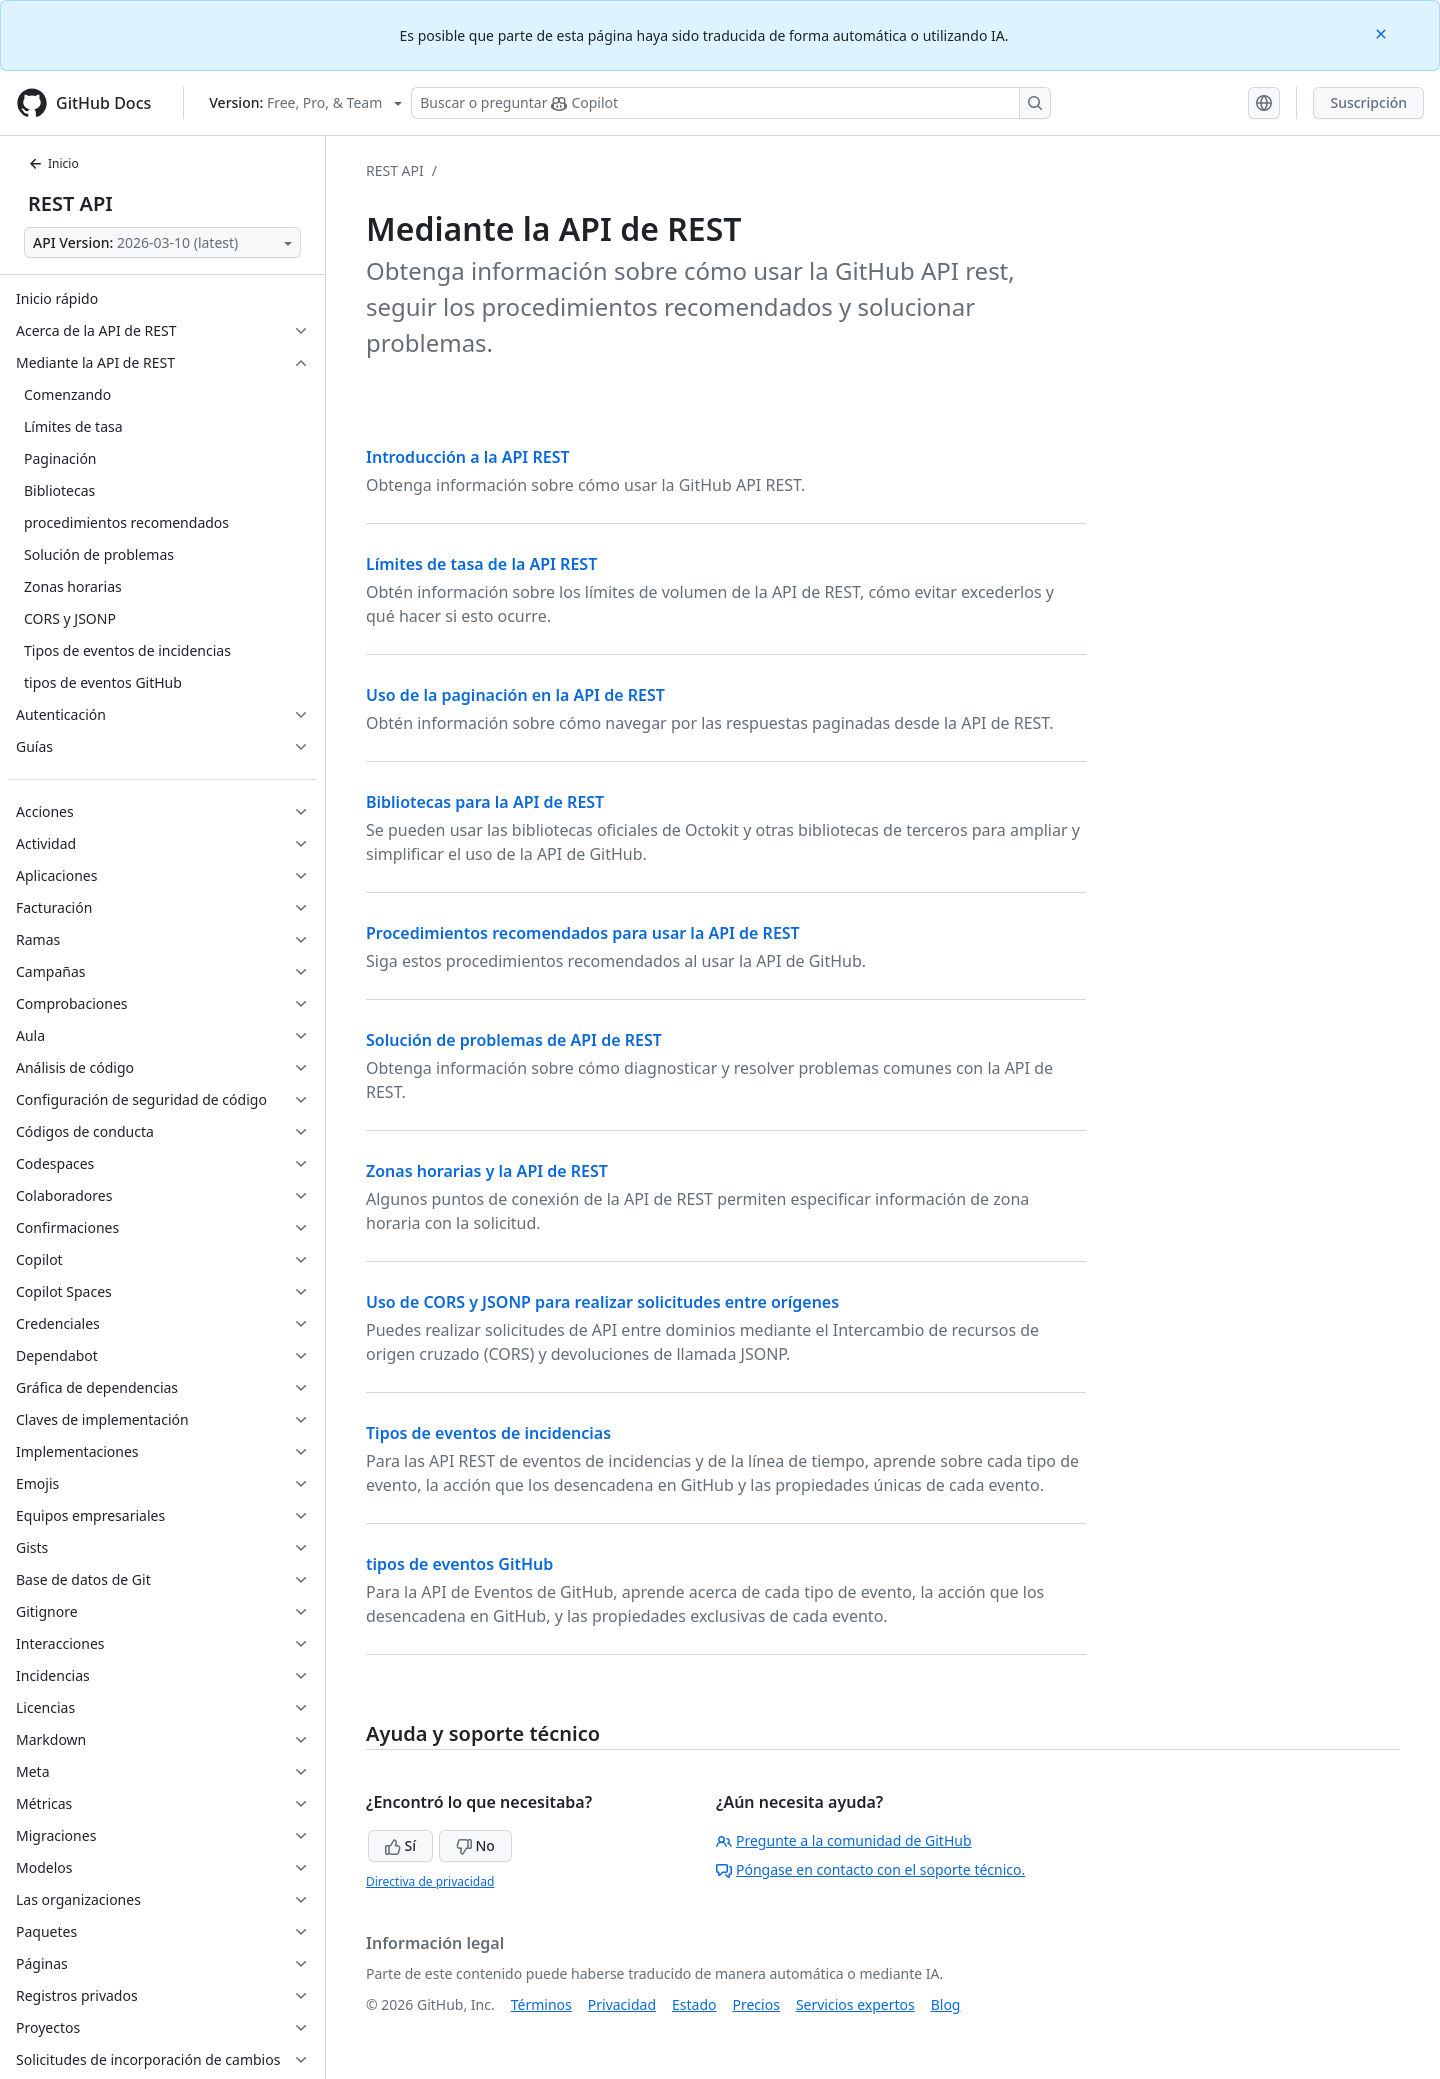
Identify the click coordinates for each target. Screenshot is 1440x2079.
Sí (400, 1845)
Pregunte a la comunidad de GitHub (844, 1840)
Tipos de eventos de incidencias (488, 1433)
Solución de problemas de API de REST (514, 1040)
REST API (70, 203)
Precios (756, 2004)
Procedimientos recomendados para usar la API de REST (583, 933)
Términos (541, 2004)
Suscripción (1368, 102)
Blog (946, 2004)
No (475, 1845)
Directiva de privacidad (430, 1881)
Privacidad (622, 2004)
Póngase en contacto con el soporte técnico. (870, 1869)
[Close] (1383, 32)
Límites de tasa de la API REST (481, 564)
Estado (694, 2004)
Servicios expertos (855, 2004)
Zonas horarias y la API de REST (487, 1171)
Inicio (53, 163)
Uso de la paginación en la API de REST (515, 695)
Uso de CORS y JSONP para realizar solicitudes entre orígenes (602, 1302)
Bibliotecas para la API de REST (485, 802)
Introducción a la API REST (468, 457)
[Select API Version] (162, 242)
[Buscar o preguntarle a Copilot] (731, 103)
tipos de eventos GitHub (459, 1564)
